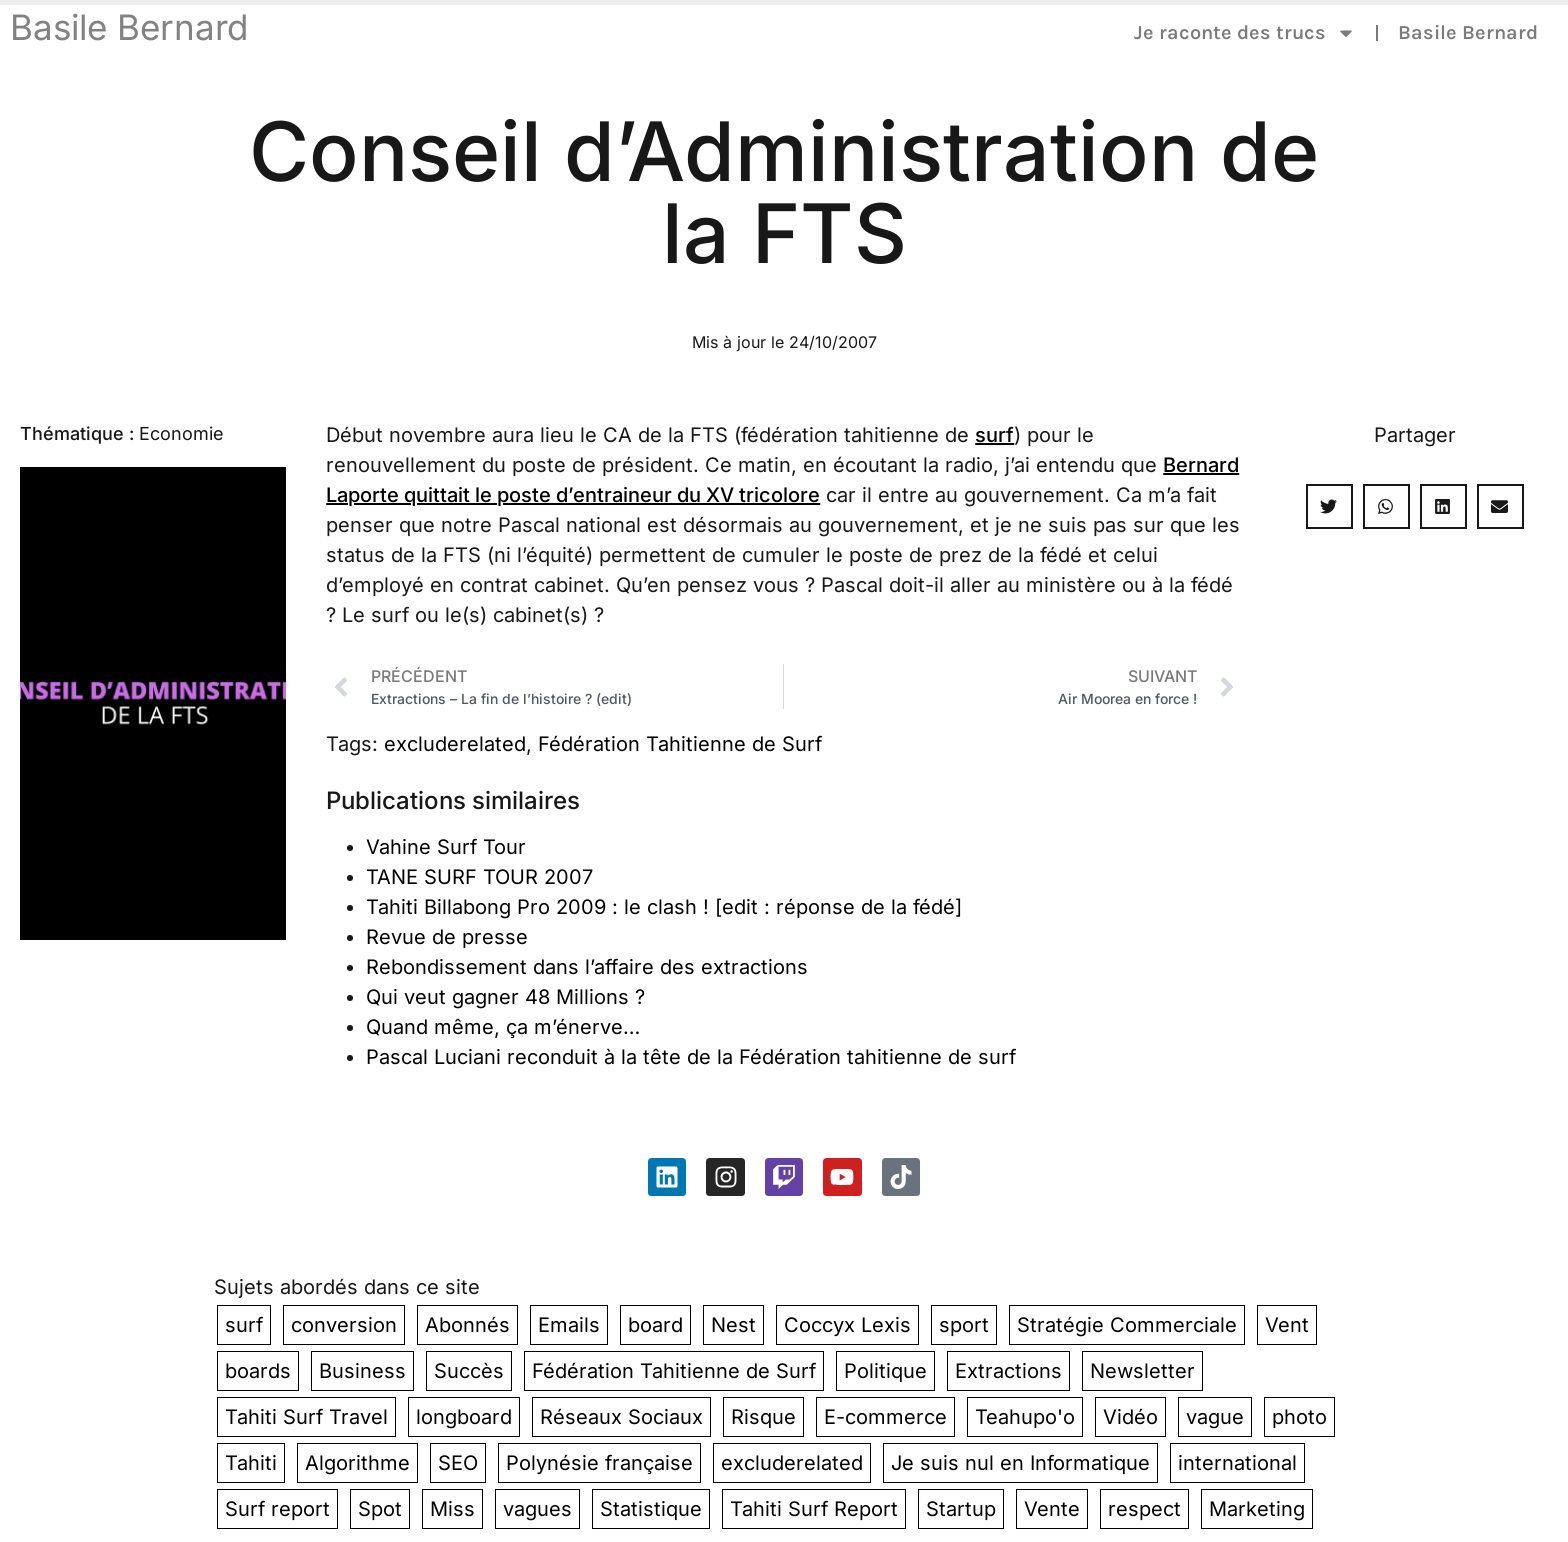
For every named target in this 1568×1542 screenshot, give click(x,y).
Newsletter (1142, 1371)
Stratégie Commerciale (1127, 1325)
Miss (452, 1509)
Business (362, 1371)
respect (1144, 1509)
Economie (181, 433)
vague (1215, 1417)
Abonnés (467, 1325)
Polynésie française (599, 1463)
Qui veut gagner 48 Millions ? (505, 997)
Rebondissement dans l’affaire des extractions (587, 967)
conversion (344, 1325)
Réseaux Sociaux (621, 1417)
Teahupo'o (1025, 1417)
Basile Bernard (129, 27)
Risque (763, 1417)
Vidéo (1130, 1417)
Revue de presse (447, 937)
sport (964, 1325)
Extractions (1008, 1371)
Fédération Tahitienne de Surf (680, 744)
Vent (1287, 1325)
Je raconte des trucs (1245, 33)
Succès (469, 1371)
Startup (961, 1509)
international (1237, 1463)
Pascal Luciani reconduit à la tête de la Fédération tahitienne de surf (691, 1057)
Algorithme (357, 1463)
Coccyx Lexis (847, 1325)
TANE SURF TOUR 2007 (479, 877)
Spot (380, 1509)
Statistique (651, 1509)
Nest (733, 1325)
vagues (537, 1509)
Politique (885, 1371)
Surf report (277, 1509)
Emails (569, 1325)
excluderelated (455, 744)
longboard (464, 1417)
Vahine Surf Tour (446, 847)
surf (994, 435)
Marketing (1257, 1509)
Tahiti (251, 1463)
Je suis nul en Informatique (1020, 1463)
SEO (458, 1463)
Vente (1052, 1509)
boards (258, 1371)
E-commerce (885, 1417)
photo (1299, 1417)
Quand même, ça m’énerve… (503, 1027)
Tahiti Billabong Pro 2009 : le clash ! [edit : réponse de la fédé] (664, 907)
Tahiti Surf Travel (306, 1417)
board (655, 1325)
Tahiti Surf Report (814, 1509)
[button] (1329, 506)
